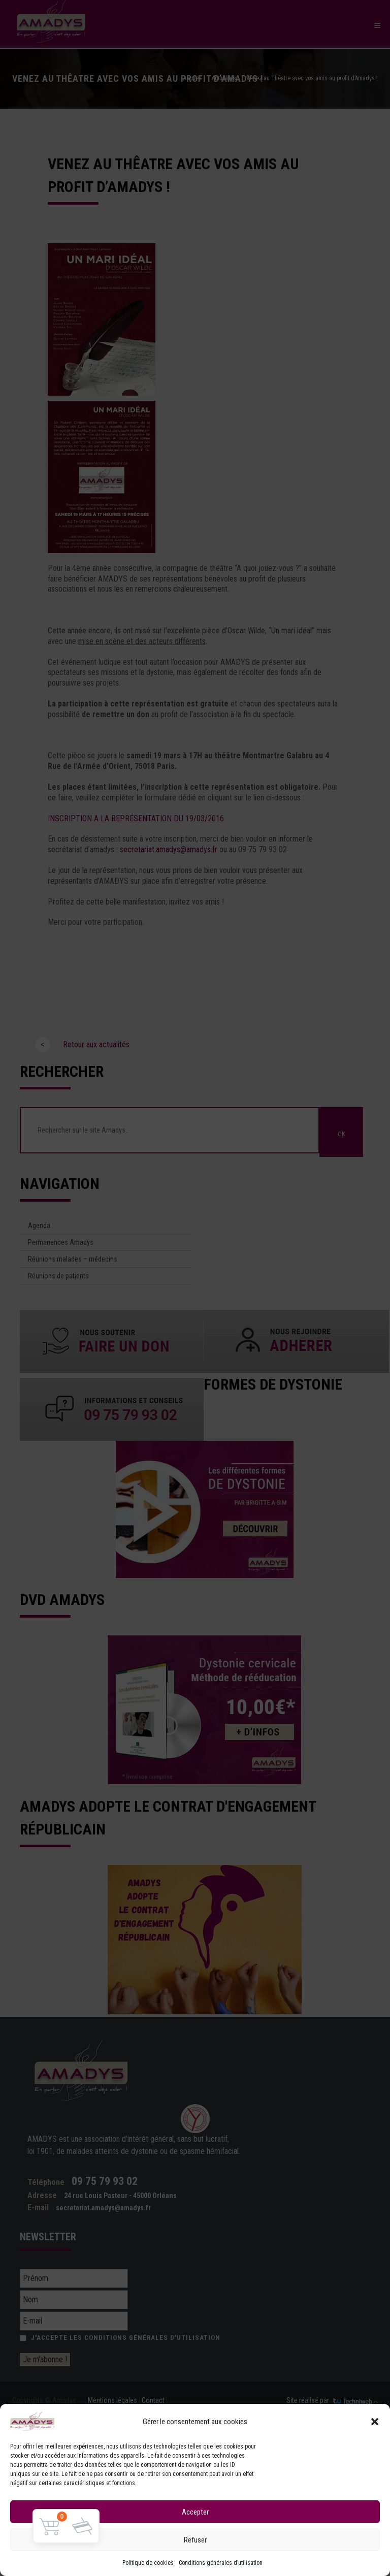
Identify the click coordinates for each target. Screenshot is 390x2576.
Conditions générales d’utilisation (221, 2562)
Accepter (195, 2512)
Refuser (195, 2540)
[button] (375, 2422)
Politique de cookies (148, 2562)
